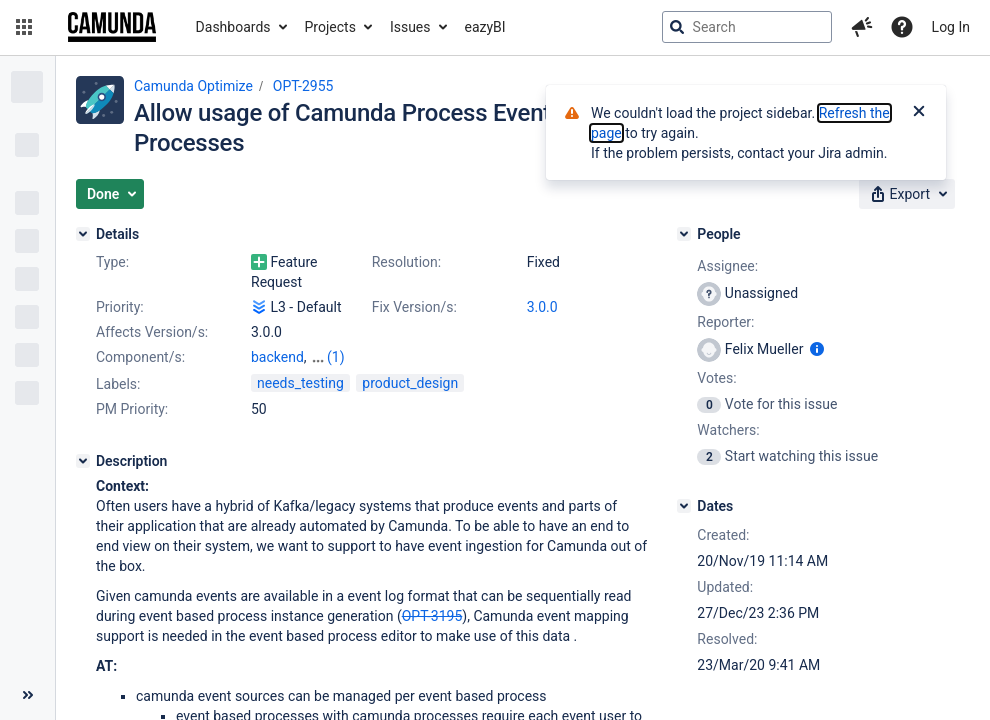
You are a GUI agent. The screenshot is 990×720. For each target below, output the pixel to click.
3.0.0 (542, 307)
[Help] (902, 27)
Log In (951, 27)
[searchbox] (747, 27)
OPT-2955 (303, 86)
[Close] (919, 113)
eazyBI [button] (485, 27)
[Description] (83, 461)
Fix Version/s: (414, 307)
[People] (684, 234)
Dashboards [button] (233, 27)
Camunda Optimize (193, 86)
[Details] (83, 234)
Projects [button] (330, 27)
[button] (24, 27)
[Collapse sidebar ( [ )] (27, 695)
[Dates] (684, 506)
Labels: (118, 384)
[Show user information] (817, 349)
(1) (336, 357)
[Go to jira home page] (112, 27)
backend (277, 357)
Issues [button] (410, 27)
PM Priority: (132, 409)
